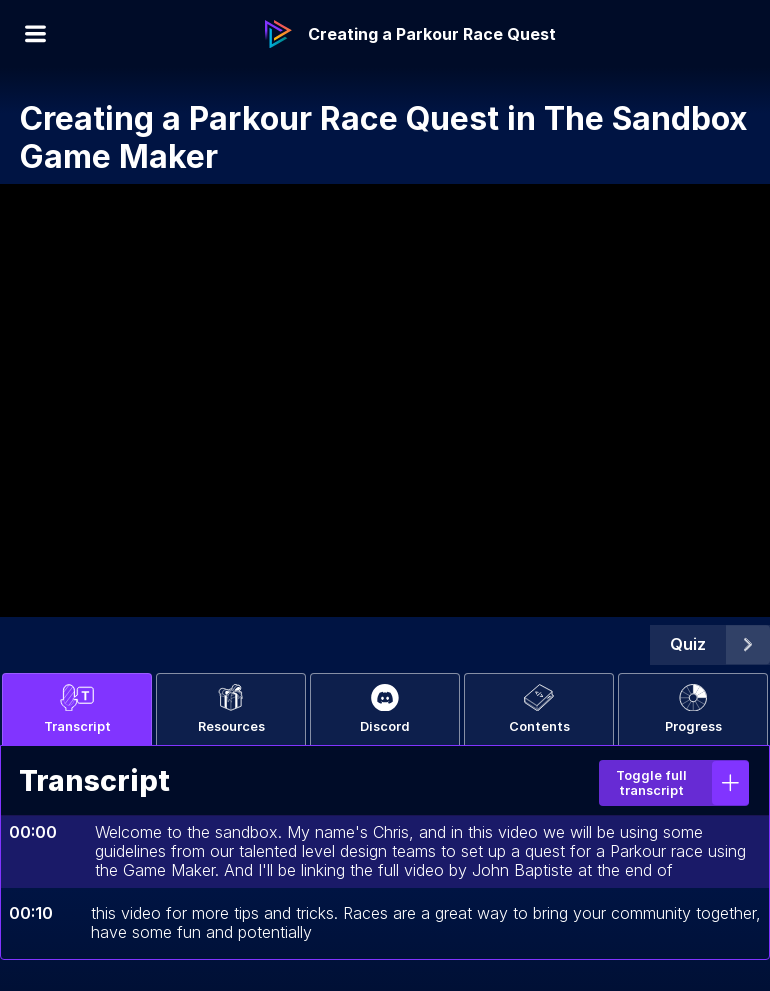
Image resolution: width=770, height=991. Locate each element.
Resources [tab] (231, 709)
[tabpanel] (385, 852)
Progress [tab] (693, 709)
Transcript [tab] (77, 709)
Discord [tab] (385, 709)
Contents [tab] (539, 709)
